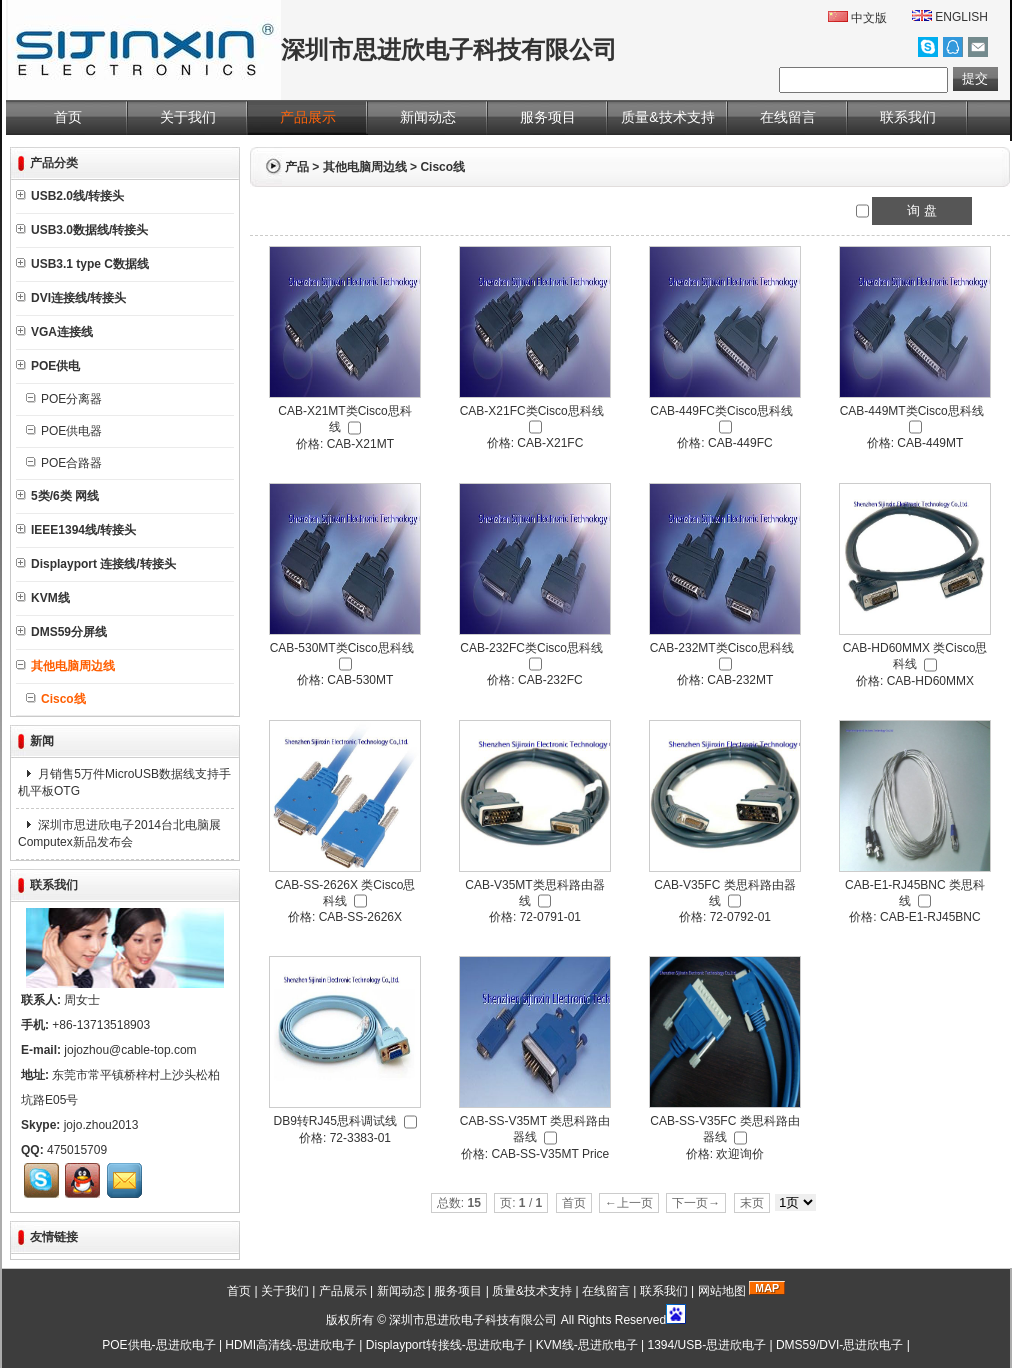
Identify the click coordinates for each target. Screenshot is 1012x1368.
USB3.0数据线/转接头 (82, 230)
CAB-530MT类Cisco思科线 (342, 648)
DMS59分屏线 (61, 632)
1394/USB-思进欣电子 (706, 1345)
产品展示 (308, 117)
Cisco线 (442, 167)
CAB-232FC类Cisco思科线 (531, 648)
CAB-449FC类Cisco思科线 (721, 411)
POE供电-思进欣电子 (158, 1345)
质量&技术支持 (667, 117)
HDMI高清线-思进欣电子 (290, 1345)
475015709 (77, 1150)
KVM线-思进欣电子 (587, 1345)
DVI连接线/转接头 (71, 298)
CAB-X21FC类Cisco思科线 (532, 411)
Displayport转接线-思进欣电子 (446, 1345)
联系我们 (908, 117)
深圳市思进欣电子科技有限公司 (473, 1320)
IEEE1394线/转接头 (76, 530)
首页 (68, 117)
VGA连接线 (54, 332)
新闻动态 (428, 117)
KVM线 (43, 598)
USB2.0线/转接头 (70, 196)
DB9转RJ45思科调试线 (334, 1121)
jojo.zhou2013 (101, 1125)
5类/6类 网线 (57, 496)
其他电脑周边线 (365, 167)
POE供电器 (64, 431)
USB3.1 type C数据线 (82, 264)
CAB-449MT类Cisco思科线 (912, 411)
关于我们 (188, 117)
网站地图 (722, 1291)
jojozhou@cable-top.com (130, 1050)
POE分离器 (64, 399)
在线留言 (788, 117)
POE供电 (48, 366)
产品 (297, 167)
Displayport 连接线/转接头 (96, 564)
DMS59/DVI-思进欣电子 (839, 1345)
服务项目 (548, 117)
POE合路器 (64, 463)
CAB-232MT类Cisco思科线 (722, 648)
